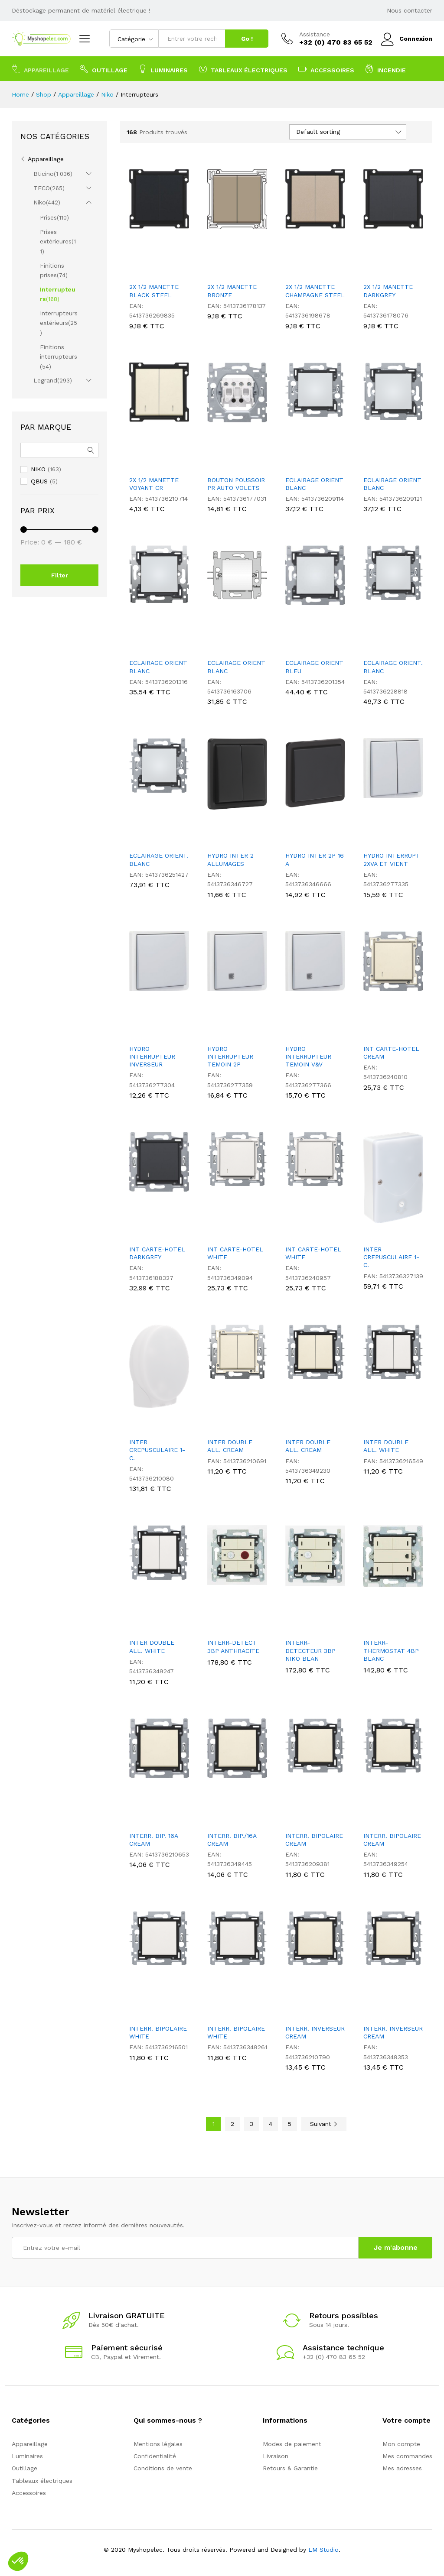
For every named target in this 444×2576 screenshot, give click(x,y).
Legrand (45, 380)
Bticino (43, 173)
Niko (39, 202)
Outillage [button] (103, 69)
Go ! (247, 38)
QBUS (39, 481)
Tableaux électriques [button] (243, 69)
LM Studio (323, 2549)
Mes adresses (402, 2468)
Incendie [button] (385, 69)
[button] (18, 2561)
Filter (59, 575)
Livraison (275, 2456)
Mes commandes (407, 2456)
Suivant (324, 2123)
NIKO (38, 469)
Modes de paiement (292, 2443)
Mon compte (401, 2443)
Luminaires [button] (163, 69)
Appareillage (46, 159)
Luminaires (27, 2456)
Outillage (24, 2468)
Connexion (406, 39)
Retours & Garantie (290, 2468)
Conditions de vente (163, 2468)
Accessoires (29, 2492)
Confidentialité (155, 2456)
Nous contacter (409, 10)
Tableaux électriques (42, 2480)
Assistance (314, 34)
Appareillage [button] (40, 69)
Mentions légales (158, 2443)
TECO (41, 188)
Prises (48, 217)
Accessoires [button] (326, 69)
